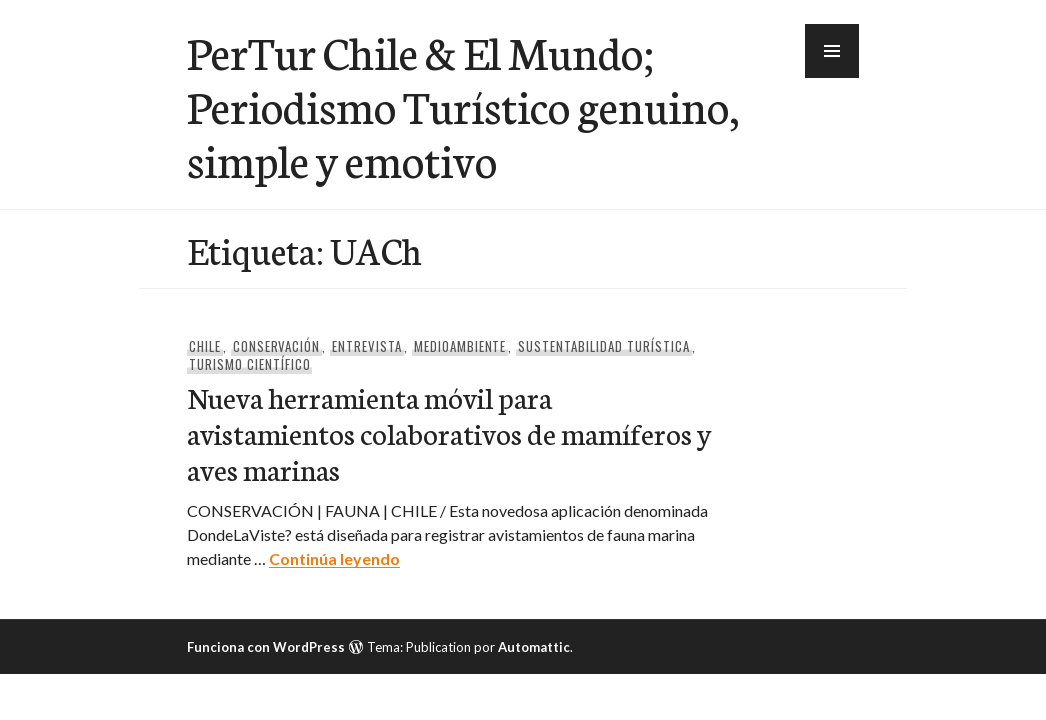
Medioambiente (460, 346)
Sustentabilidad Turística (603, 346)
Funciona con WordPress (266, 647)
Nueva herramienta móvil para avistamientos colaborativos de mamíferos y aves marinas (449, 432)
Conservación (277, 346)
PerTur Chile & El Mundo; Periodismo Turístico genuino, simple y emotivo (463, 105)
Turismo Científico (250, 364)
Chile (205, 346)
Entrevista (367, 346)
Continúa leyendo (334, 558)
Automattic (534, 647)
